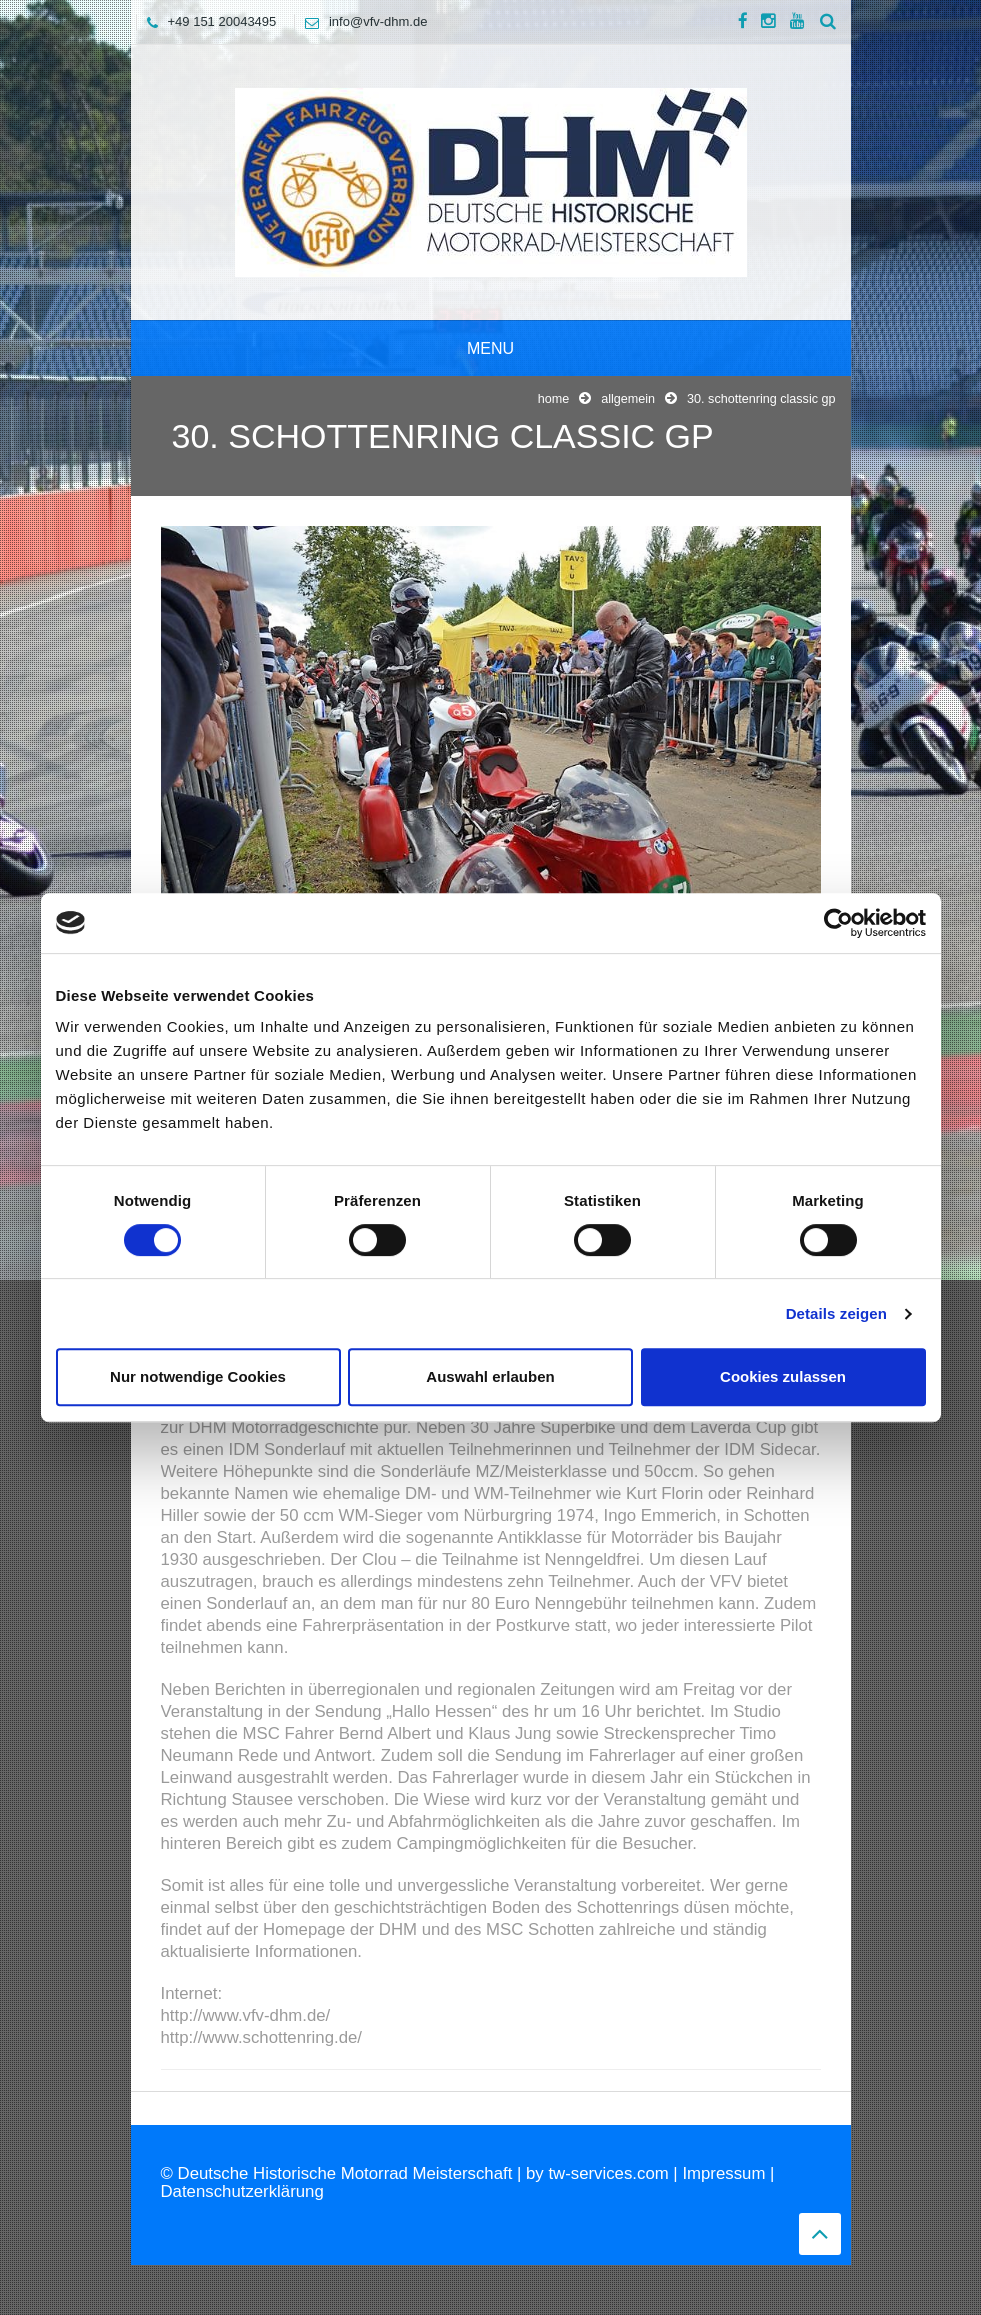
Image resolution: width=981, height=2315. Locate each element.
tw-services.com (608, 2173)
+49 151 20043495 (207, 21)
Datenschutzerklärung (242, 2191)
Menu (490, 348)
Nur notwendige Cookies (198, 1376)
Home (554, 399)
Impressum (723, 2173)
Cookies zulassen (783, 1376)
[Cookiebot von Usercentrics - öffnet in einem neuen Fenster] (838, 923)
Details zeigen (836, 1313)
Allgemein (628, 399)
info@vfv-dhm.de (361, 21)
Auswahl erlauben (490, 1376)
